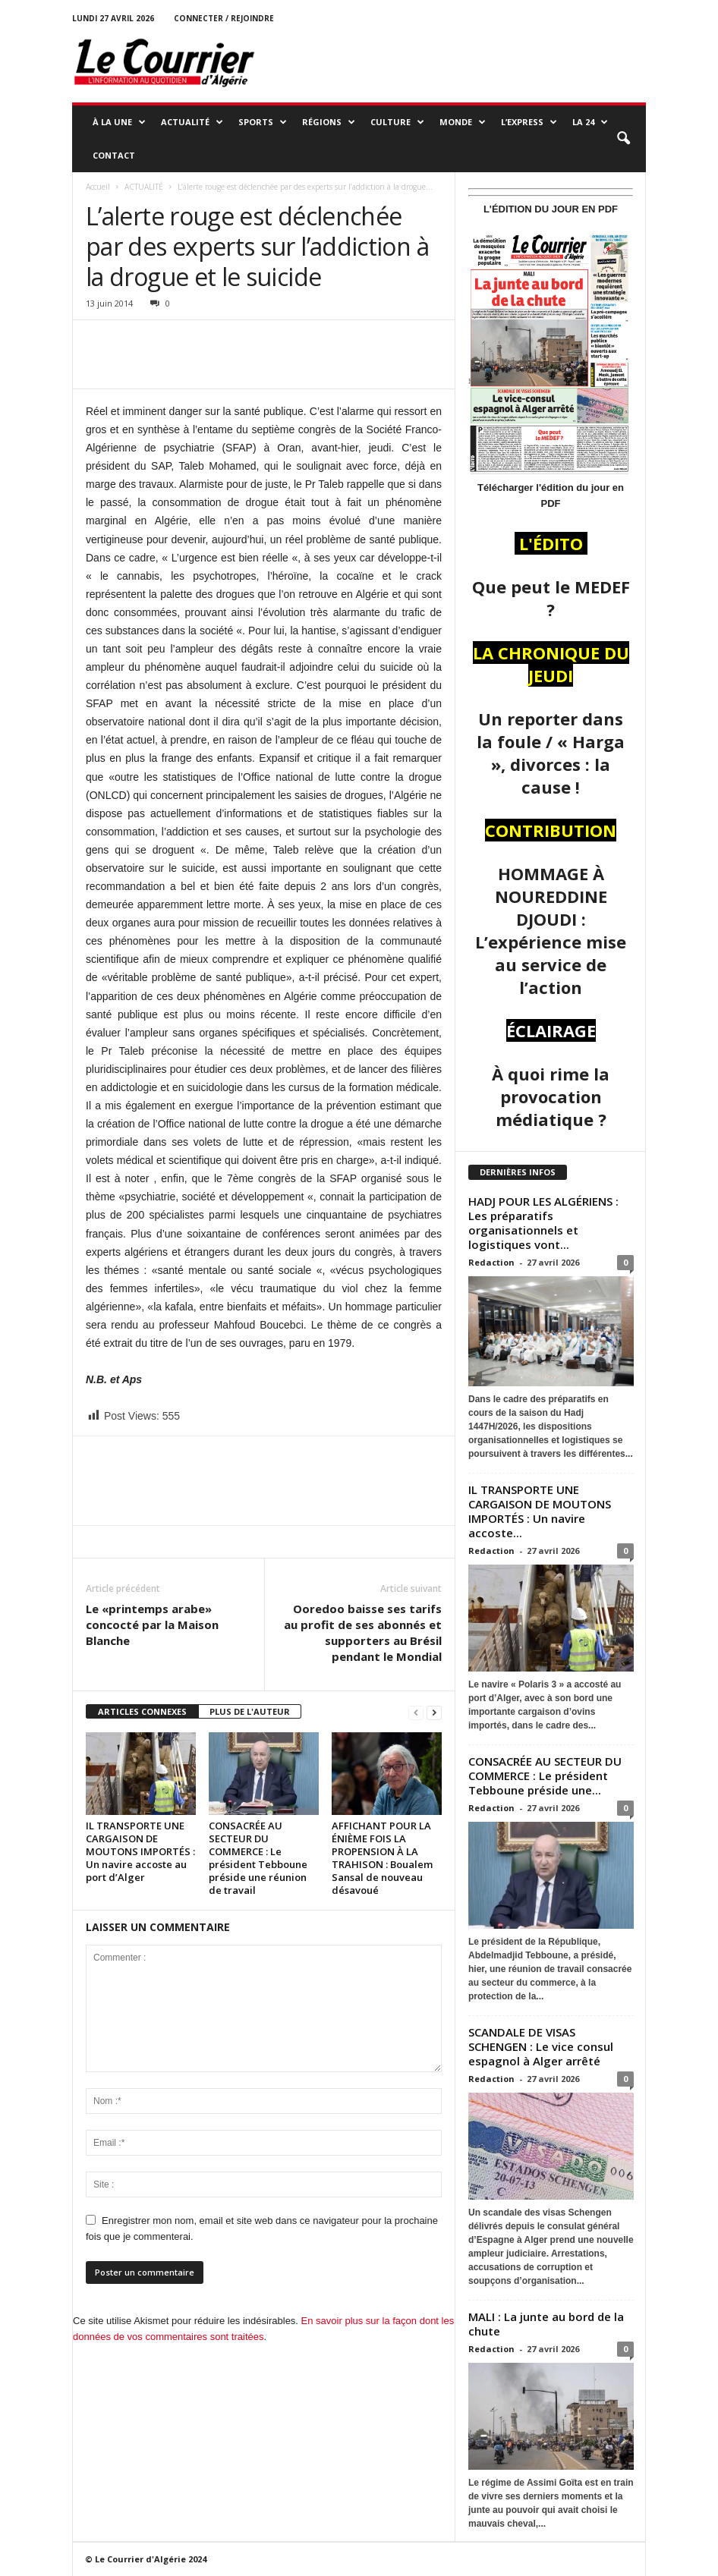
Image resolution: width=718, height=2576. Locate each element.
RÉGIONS (328, 122)
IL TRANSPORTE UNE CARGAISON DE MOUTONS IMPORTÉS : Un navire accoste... (539, 1511)
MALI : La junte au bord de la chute (546, 2324)
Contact (114, 155)
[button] (623, 139)
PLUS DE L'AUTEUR (249, 1711)
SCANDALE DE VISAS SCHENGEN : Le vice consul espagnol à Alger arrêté (540, 2046)
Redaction (491, 1262)
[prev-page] (416, 1712)
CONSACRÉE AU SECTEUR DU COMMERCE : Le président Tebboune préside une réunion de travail (258, 1858)
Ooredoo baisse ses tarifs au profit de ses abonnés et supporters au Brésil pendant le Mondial (363, 1632)
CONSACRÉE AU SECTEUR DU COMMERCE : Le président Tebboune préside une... (545, 1776)
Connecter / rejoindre (224, 18)
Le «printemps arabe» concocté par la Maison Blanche (152, 1624)
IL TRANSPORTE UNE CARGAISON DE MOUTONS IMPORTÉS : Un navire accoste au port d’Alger (140, 1851)
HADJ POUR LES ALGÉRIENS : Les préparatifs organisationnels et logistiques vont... (543, 1223)
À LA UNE (119, 122)
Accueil (98, 186)
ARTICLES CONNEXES (142, 1711)
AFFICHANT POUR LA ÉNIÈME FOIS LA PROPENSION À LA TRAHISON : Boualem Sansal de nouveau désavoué (382, 1858)
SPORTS (262, 122)
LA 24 (590, 122)
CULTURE (397, 122)
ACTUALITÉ (192, 122)
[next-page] (434, 1712)
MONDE (462, 122)
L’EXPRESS (529, 122)
